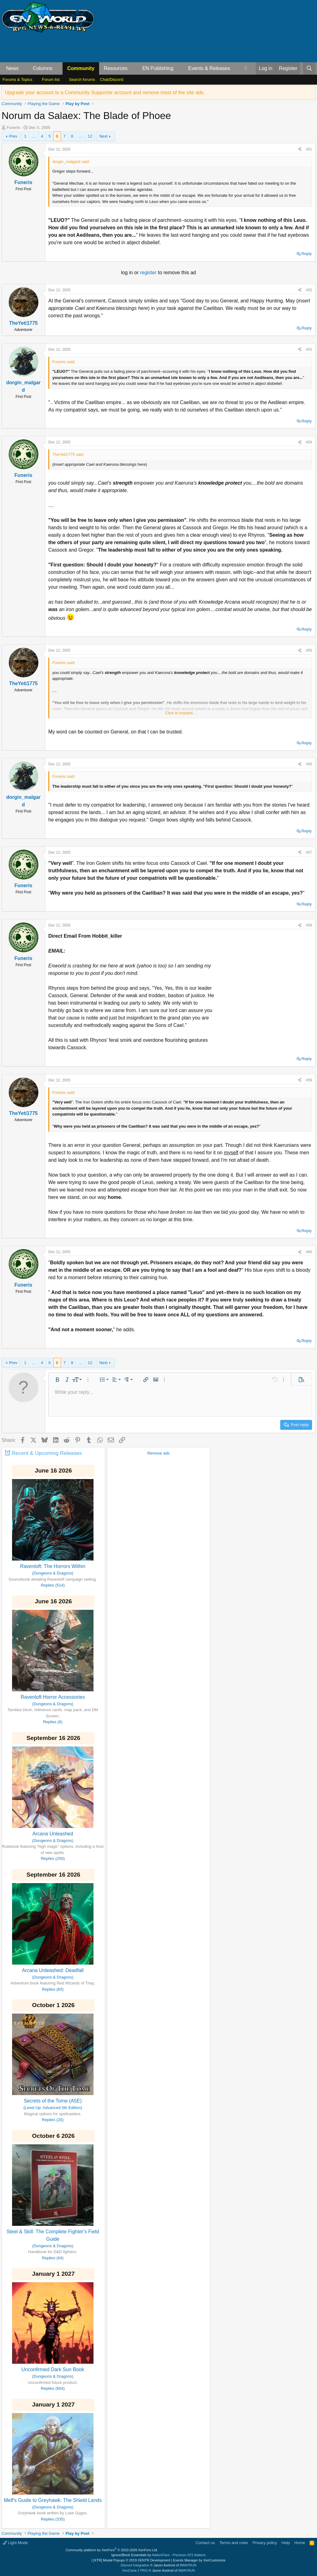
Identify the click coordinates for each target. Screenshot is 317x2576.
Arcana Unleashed (53, 1833)
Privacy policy (265, 2542)
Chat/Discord (111, 79)
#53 (309, 349)
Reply (307, 253)
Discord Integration (135, 2565)
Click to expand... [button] (180, 713)
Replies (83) (52, 1989)
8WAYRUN (188, 2565)
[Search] (309, 68)
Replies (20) (52, 2119)
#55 (309, 650)
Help (286, 2542)
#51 (309, 149)
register (149, 272)
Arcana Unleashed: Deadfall (53, 1970)
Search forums (82, 79)
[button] (23, 68)
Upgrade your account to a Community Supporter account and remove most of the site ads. (105, 92)
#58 (309, 925)
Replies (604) (53, 2388)
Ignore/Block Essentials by (158, 2555)
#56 (309, 764)
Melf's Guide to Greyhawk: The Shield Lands (53, 2500)
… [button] (34, 136)
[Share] (300, 149)
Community (80, 68)
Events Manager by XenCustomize (199, 2560)
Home (299, 2542)
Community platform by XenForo (112, 2550)
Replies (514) (53, 1585)
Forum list (50, 79)
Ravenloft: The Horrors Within (52, 1566)
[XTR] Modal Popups (131, 2560)
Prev (13, 136)
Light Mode (15, 2542)
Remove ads (158, 1453)
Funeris (13, 127)
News (12, 68)
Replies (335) (53, 2519)
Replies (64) (52, 2258)
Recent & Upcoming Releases (47, 1453)
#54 (309, 442)
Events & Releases (209, 68)
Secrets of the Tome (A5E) (53, 2100)
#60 (309, 1252)
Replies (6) (53, 1722)
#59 (309, 1080)
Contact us (205, 2542)
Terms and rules (233, 2542)
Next (103, 136)
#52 (309, 290)
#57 (309, 852)
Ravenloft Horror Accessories (53, 1697)
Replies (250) (53, 1858)
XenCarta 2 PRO (135, 2570)
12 (90, 136)
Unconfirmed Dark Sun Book (52, 2369)
